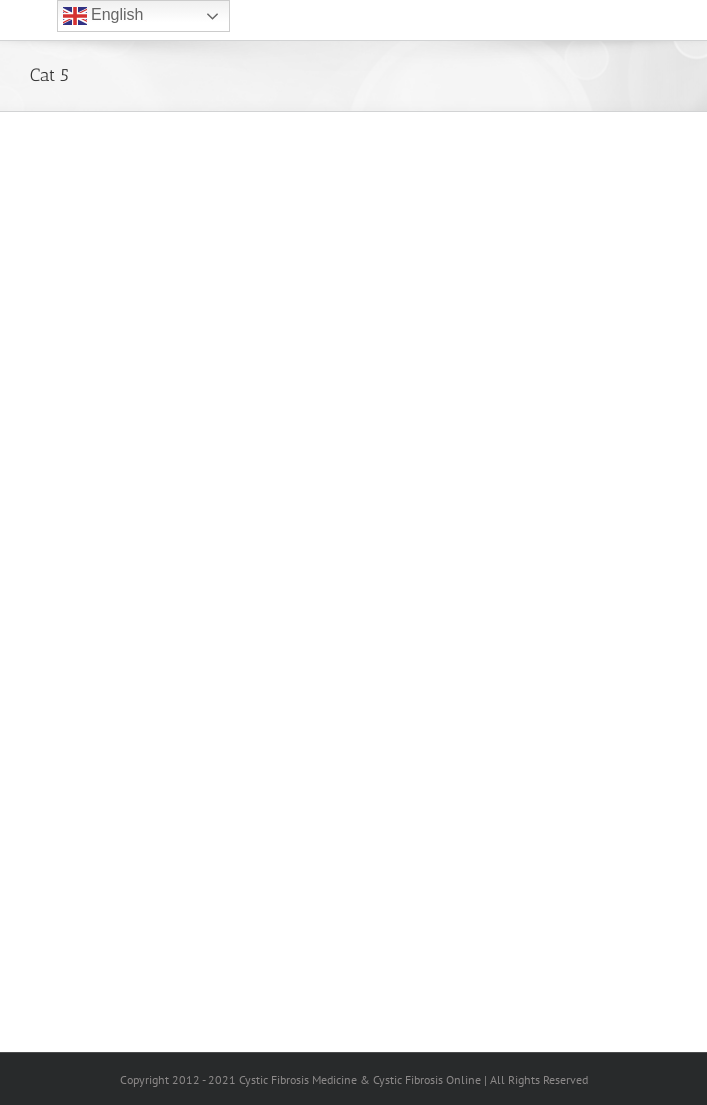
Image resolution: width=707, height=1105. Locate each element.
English (103, 16)
